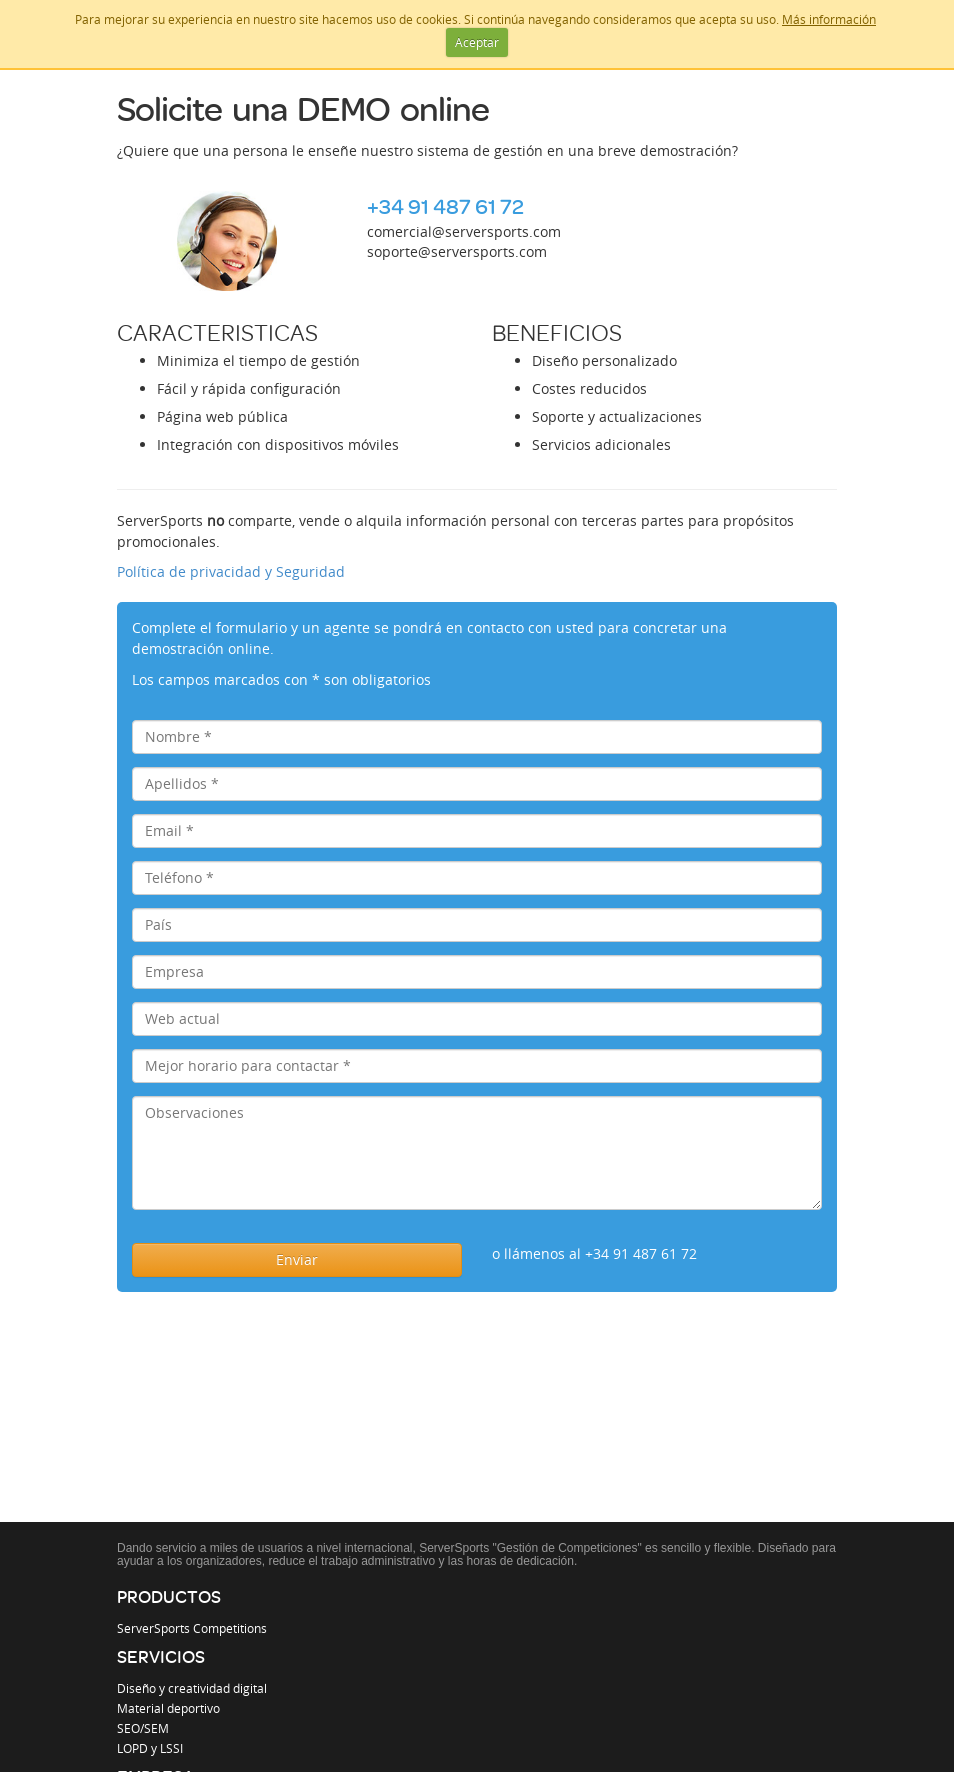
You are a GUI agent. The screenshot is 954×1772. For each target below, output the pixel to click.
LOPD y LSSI (150, 1748)
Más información (829, 19)
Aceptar (477, 42)
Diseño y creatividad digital (192, 1688)
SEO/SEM (143, 1728)
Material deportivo (168, 1708)
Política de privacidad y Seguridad (231, 571)
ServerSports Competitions (192, 1628)
